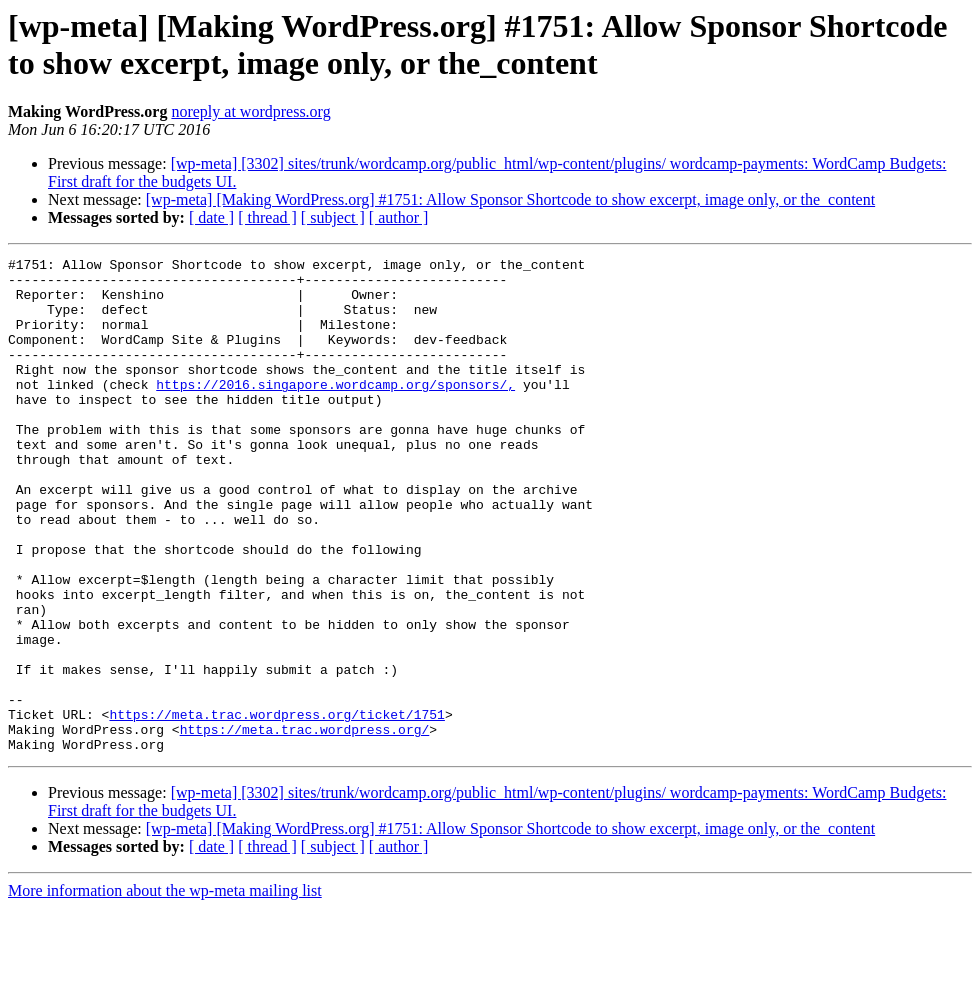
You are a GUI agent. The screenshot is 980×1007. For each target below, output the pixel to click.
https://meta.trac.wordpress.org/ (305, 825)
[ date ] (211, 217)
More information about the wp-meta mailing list (165, 989)
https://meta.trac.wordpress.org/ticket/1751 (276, 807)
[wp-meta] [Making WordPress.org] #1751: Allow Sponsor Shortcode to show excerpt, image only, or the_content (510, 199)
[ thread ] (267, 217)
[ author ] (399, 217)
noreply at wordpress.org (250, 111)
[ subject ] (333, 217)
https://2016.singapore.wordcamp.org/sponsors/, (335, 411)
